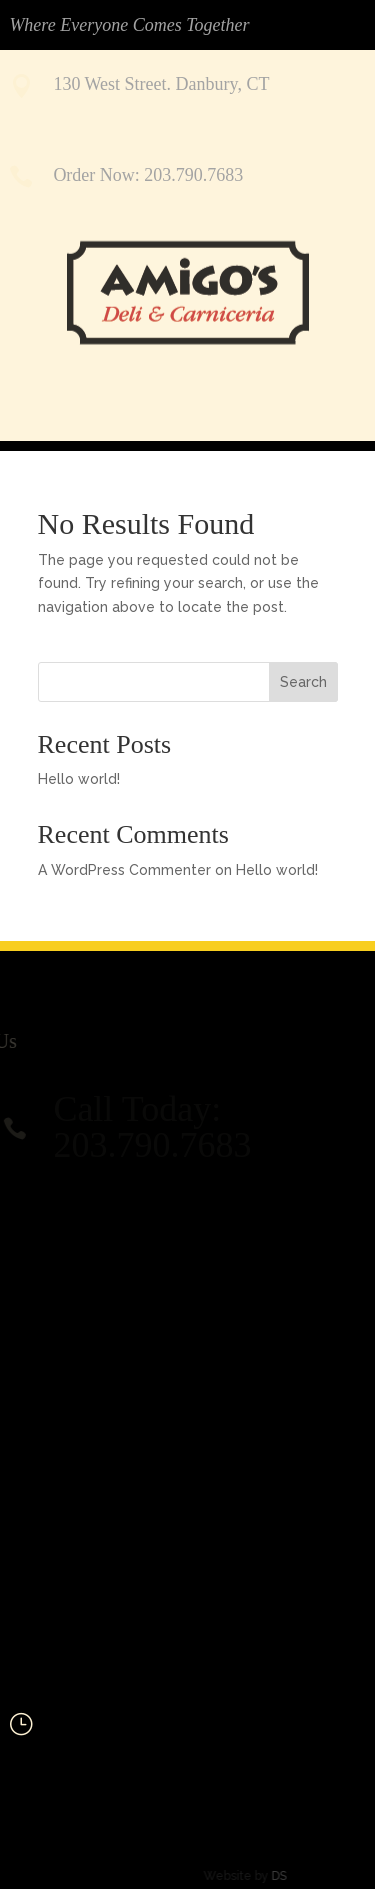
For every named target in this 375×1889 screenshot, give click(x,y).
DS (261, 1876)
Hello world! (79, 779)
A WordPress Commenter (124, 870)
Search (303, 682)
